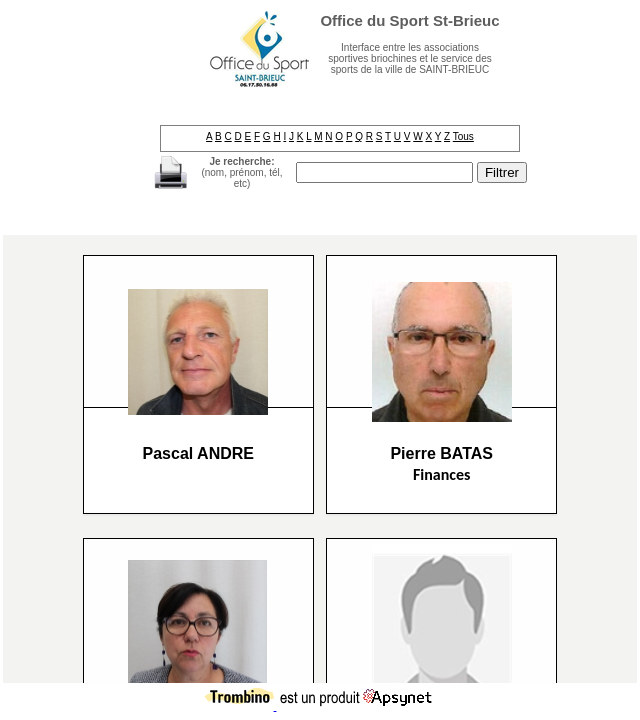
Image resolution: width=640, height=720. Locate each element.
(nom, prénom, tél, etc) (241, 172)
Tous (463, 136)
